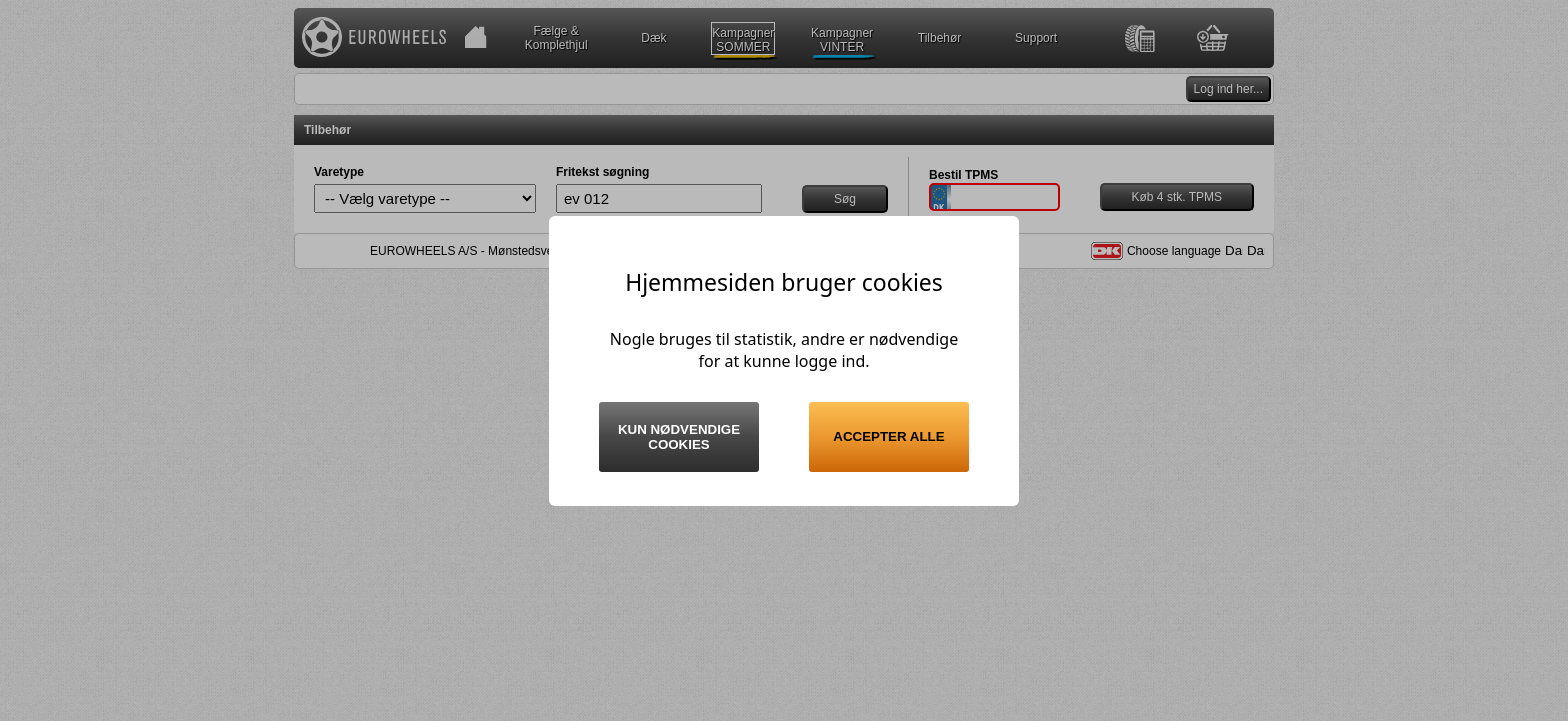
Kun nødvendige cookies (679, 437)
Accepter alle (888, 436)
